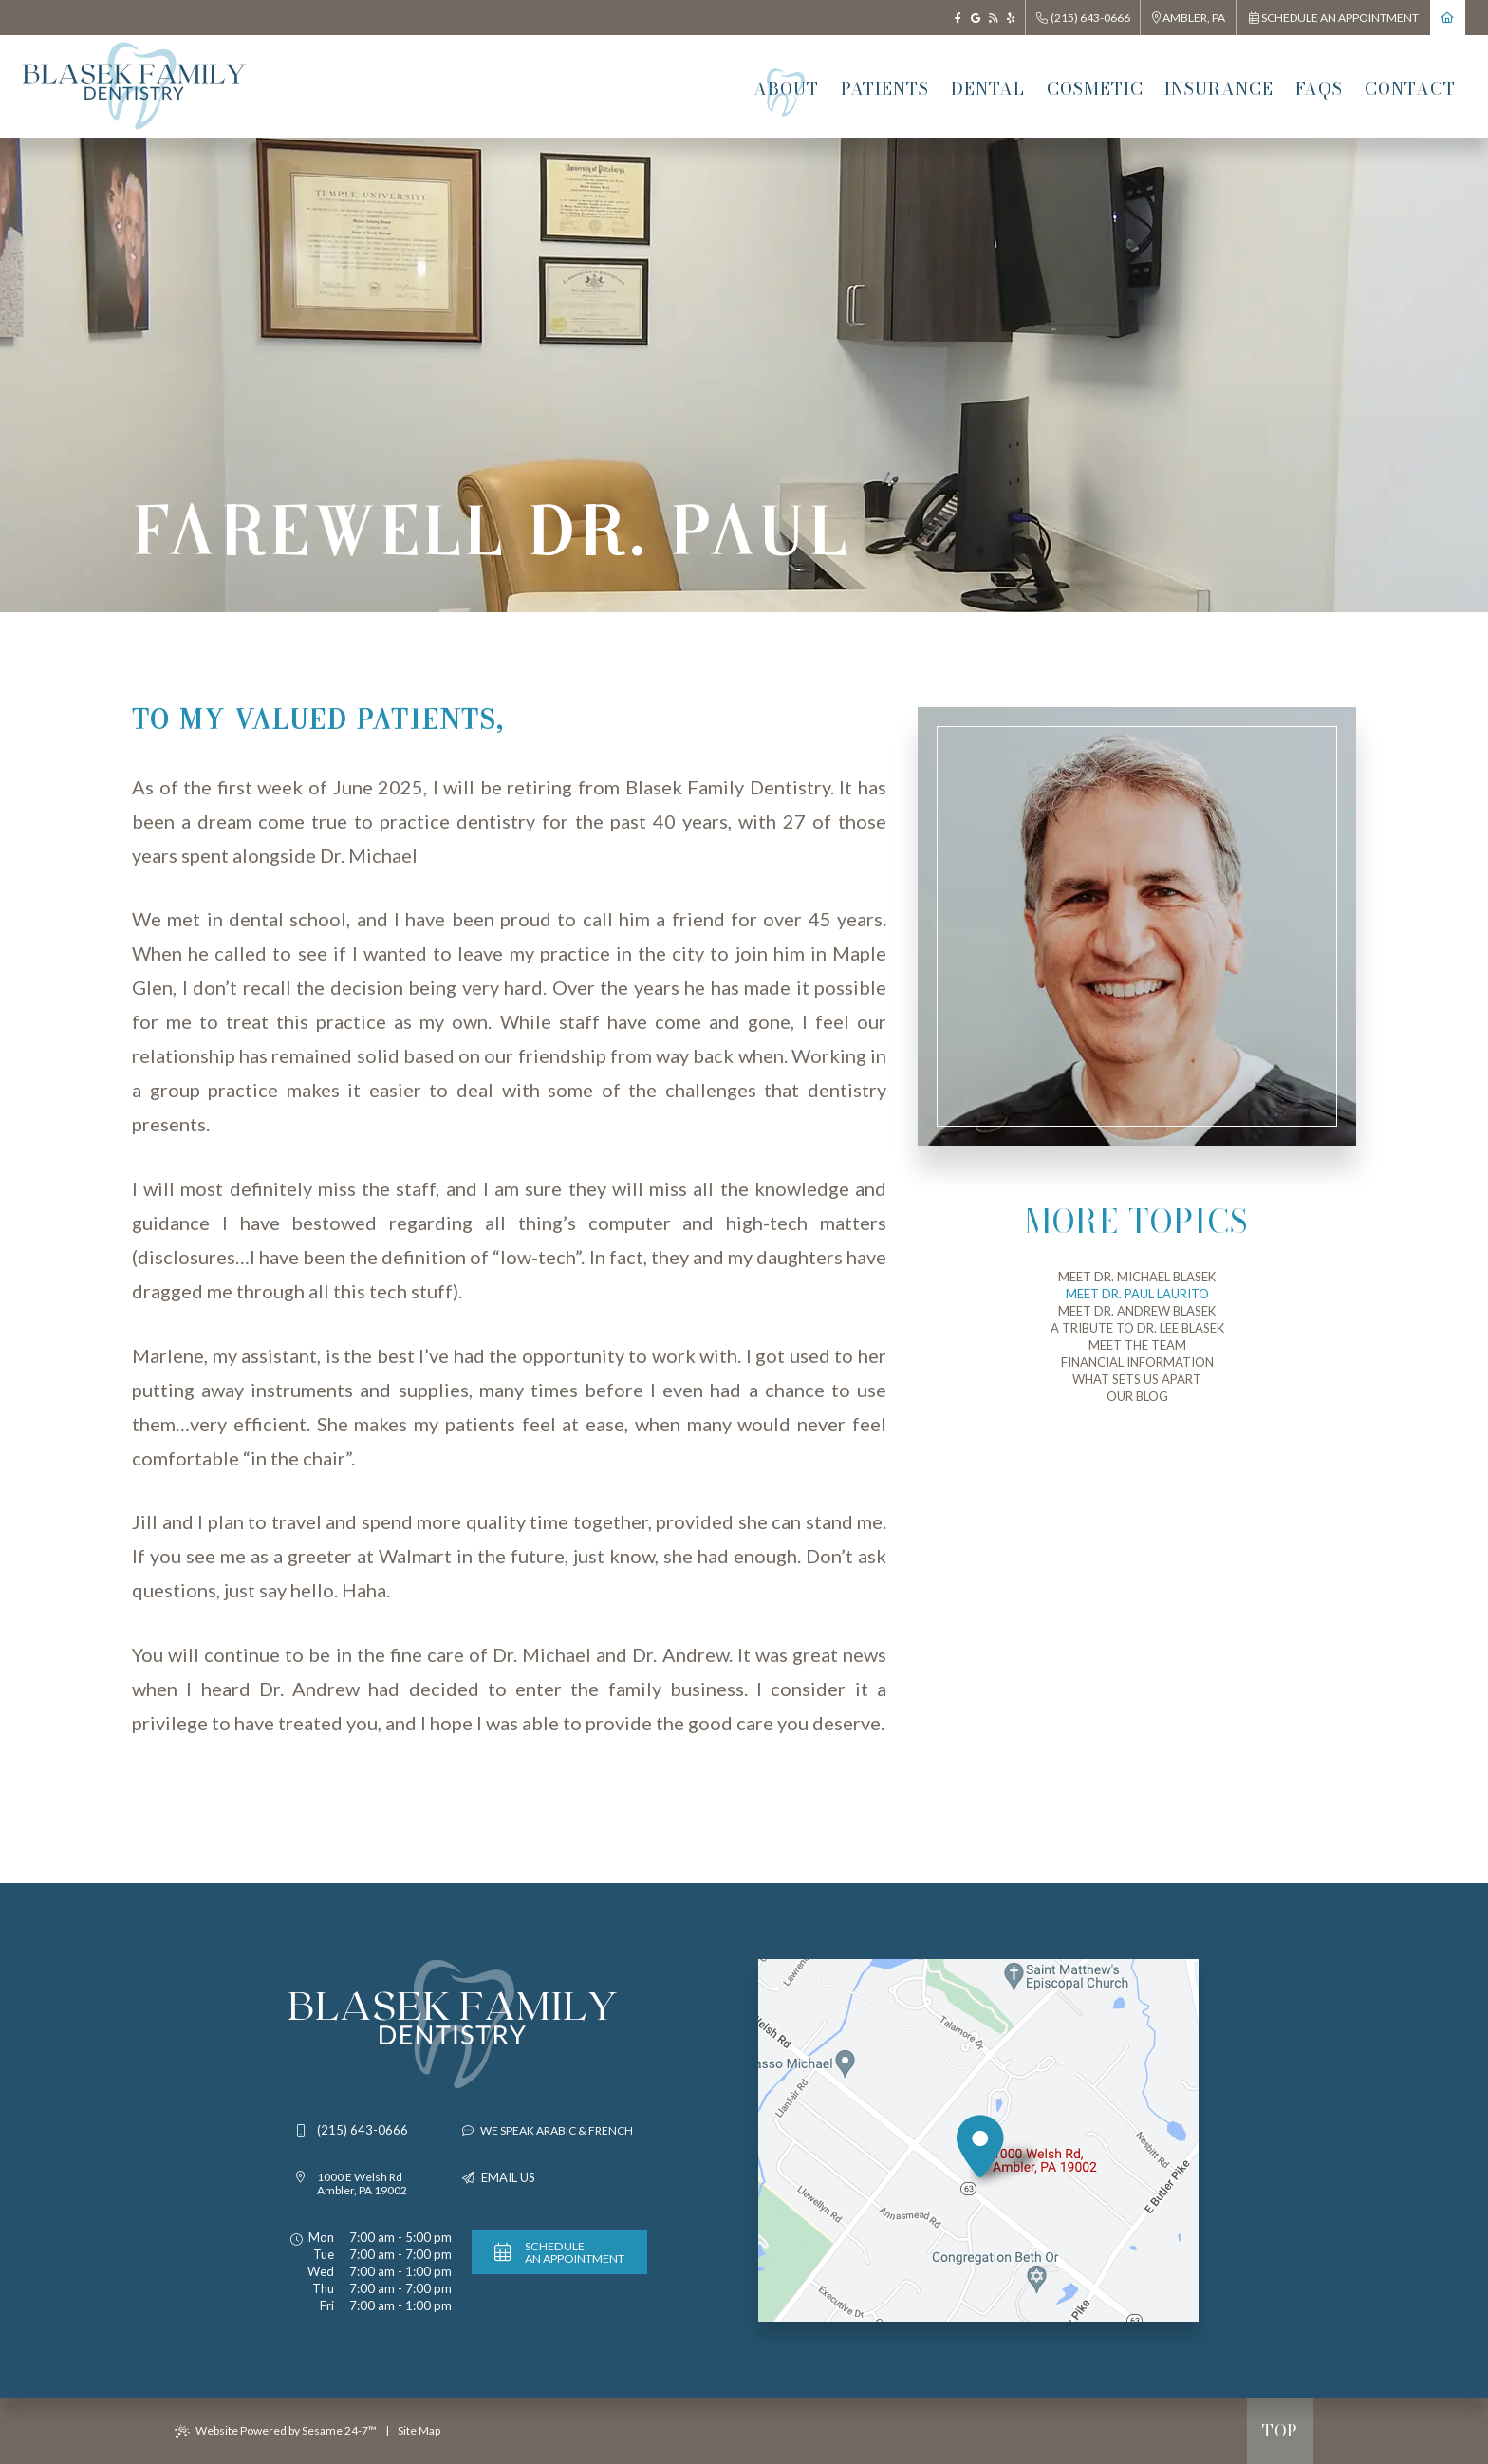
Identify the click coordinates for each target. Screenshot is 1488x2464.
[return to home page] (1447, 17)
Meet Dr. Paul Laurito (1137, 1293)
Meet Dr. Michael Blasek (1137, 1276)
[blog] (993, 17)
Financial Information (1137, 1362)
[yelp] (1011, 17)
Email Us (508, 2178)
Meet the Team (1137, 1345)
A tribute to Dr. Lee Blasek (1137, 1327)
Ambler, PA (1188, 17)
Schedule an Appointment (1334, 17)
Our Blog (1137, 1396)
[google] (976, 17)
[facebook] (958, 17)
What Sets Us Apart (1136, 1379)
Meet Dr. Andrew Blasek (1137, 1310)
